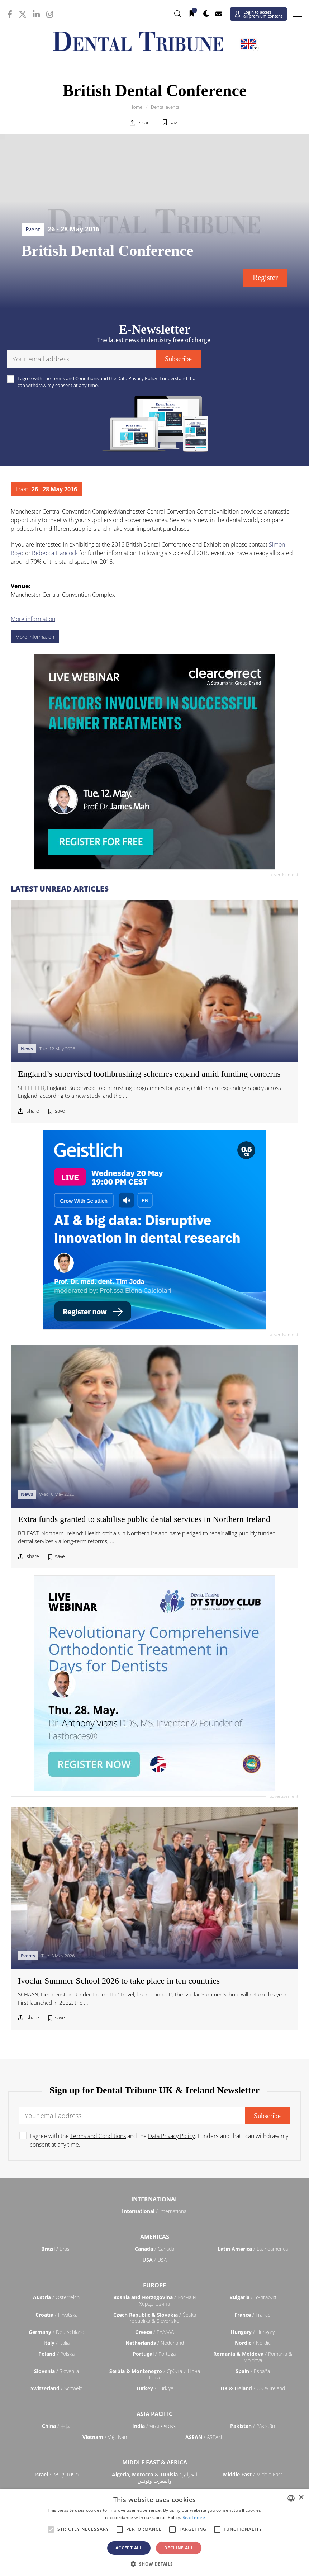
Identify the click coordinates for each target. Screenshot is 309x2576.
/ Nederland (154, 2342)
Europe (154, 2285)
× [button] (301, 2497)
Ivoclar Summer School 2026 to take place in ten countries (119, 1980)
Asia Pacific (154, 2414)
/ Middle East (252, 2474)
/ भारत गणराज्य (154, 2426)
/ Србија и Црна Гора (154, 2374)
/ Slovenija (56, 2371)
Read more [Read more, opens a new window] (193, 2517)
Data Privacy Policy (137, 378)
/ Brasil (56, 2248)
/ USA (154, 2259)
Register (265, 277)
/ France (252, 2314)
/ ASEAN (203, 2437)
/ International (154, 2211)
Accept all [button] (128, 2548)
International (154, 2199)
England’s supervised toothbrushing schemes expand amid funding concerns (149, 1073)
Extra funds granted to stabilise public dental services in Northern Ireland (144, 1519)
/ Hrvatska (56, 2314)
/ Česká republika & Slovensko (154, 2318)
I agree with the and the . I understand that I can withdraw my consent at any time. (109, 381)
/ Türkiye (154, 2388)
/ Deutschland (56, 2332)
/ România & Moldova (252, 2357)
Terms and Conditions (75, 378)
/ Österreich (56, 2297)
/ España (253, 2371)
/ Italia (56, 2342)
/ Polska (56, 2353)
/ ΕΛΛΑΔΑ (154, 2332)
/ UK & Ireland (252, 2388)
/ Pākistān (252, 2426)
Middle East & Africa (154, 2462)
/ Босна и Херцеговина (154, 2300)
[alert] (154, 2532)
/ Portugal (155, 2353)
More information (33, 619)
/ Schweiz (56, 2388)
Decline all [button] (178, 2548)
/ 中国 (56, 2426)
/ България (252, 2297)
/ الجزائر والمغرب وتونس (154, 2477)
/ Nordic (253, 2342)
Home (136, 107)
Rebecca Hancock (55, 553)
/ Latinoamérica (253, 2248)
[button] (154, 2563)
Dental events (165, 107)
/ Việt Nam (105, 2437)
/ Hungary (252, 2332)
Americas (154, 2237)
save (175, 122)
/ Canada (154, 2248)
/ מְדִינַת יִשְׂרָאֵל (56, 2474)
